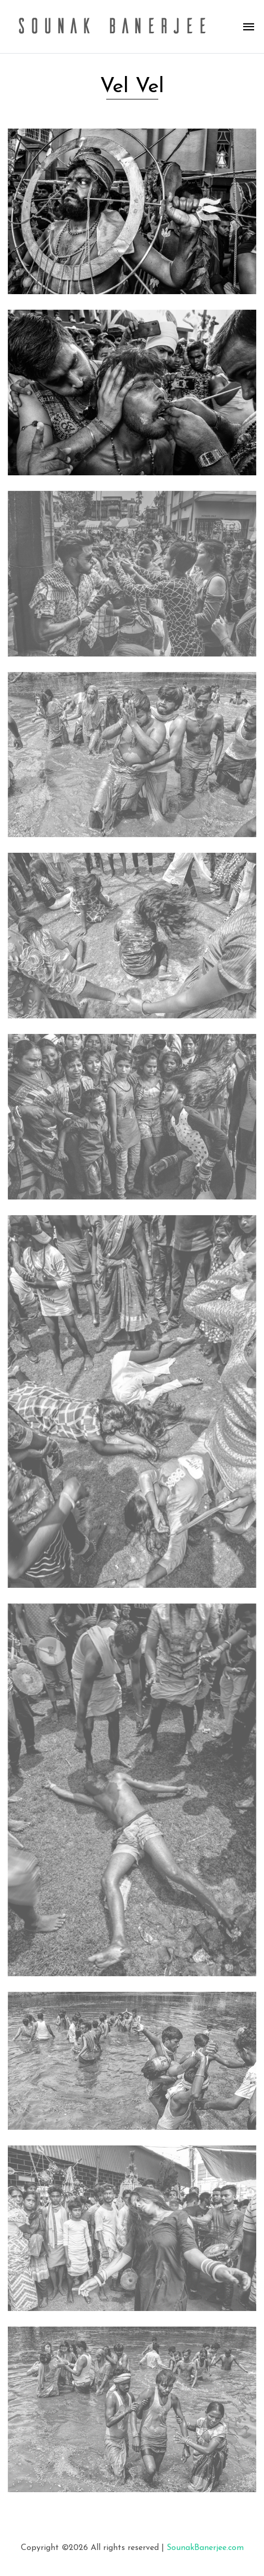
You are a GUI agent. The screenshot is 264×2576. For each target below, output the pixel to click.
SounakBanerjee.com (205, 2548)
